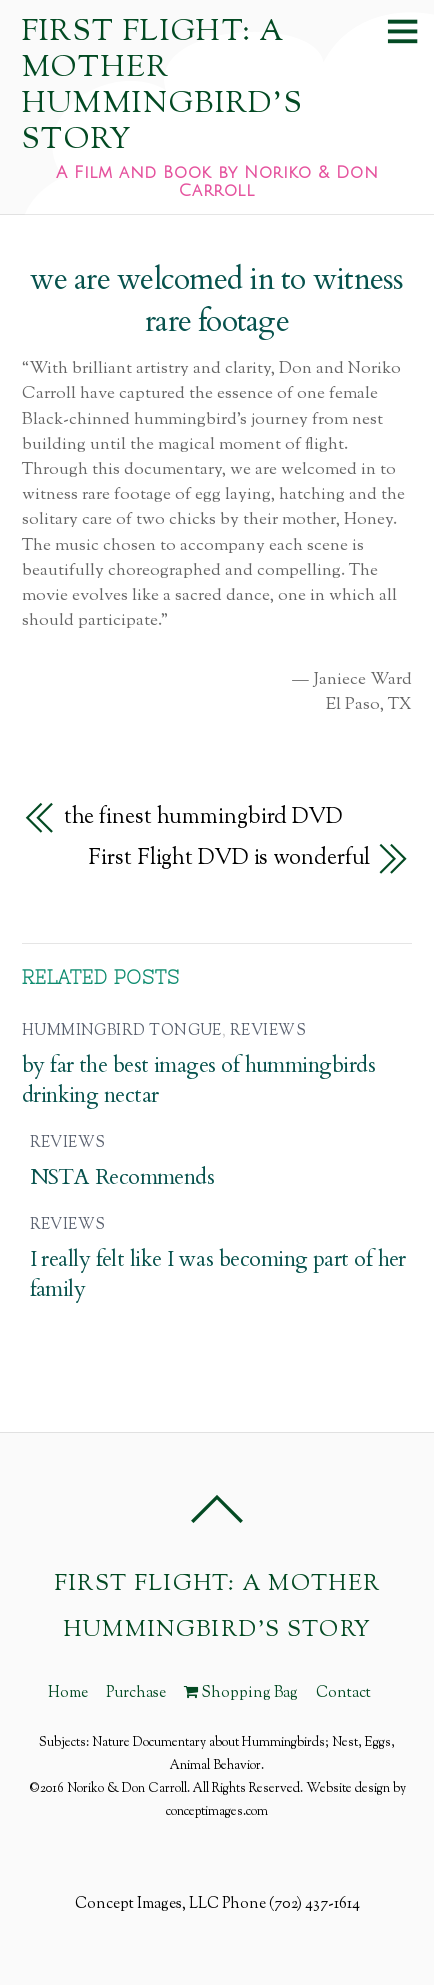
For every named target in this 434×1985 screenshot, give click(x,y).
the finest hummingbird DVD (203, 817)
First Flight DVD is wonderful (229, 858)
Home (68, 1693)
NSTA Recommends (122, 1177)
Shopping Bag (241, 1693)
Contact (343, 1693)
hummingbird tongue (122, 1031)
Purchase (136, 1693)
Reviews (268, 1031)
